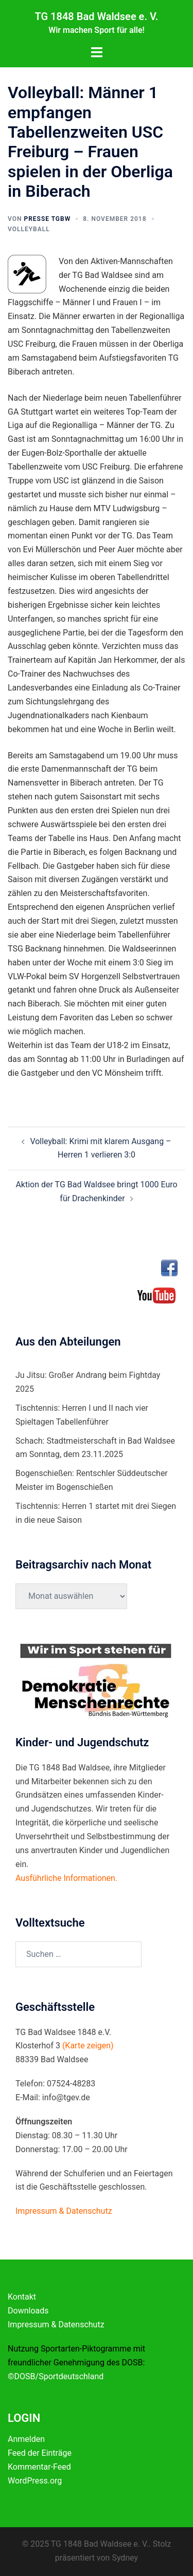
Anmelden (26, 2439)
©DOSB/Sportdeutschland (55, 2376)
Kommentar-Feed (39, 2467)
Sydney (125, 2558)
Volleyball (29, 229)
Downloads (28, 2311)
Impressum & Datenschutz (56, 2324)
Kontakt (22, 2297)
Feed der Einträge (40, 2453)
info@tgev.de (66, 2097)
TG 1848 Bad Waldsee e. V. (96, 16)
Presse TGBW (47, 218)
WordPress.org (35, 2481)
